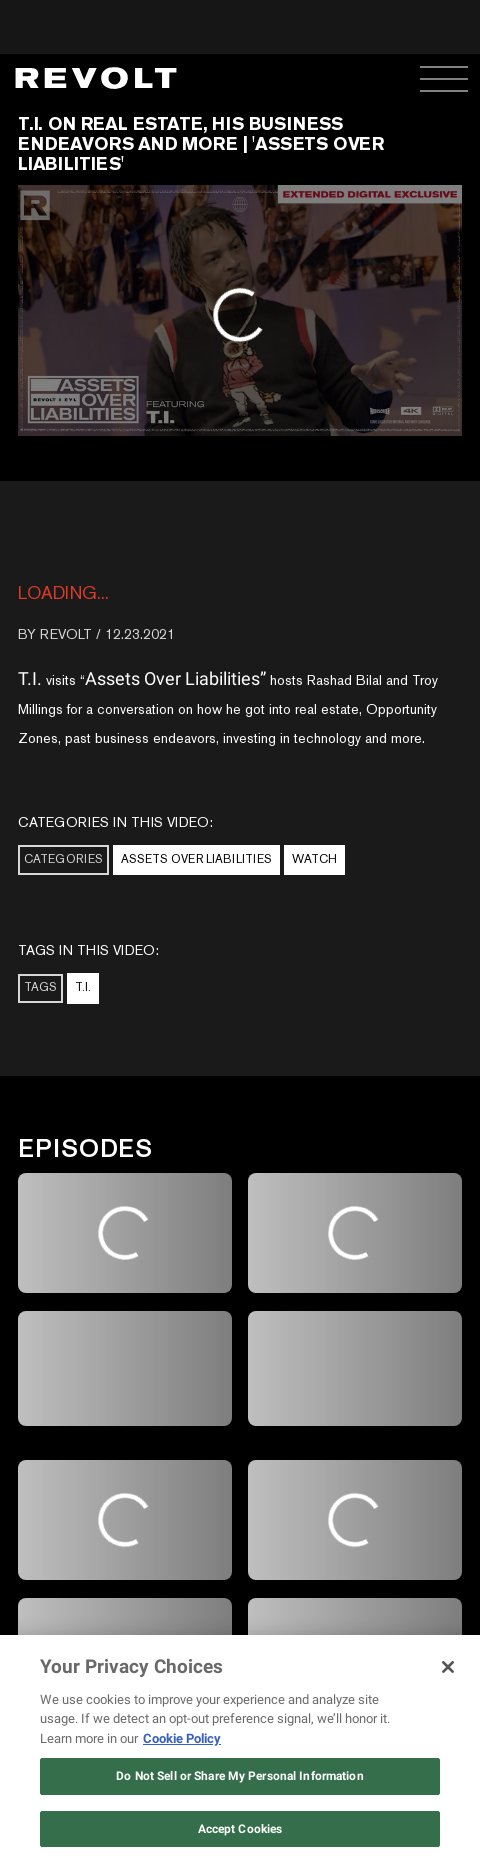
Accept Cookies (240, 1829)
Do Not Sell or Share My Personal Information (239, 1776)
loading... (63, 592)
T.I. (83, 987)
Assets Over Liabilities (196, 859)
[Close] (448, 1667)
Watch (314, 859)
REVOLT (66, 634)
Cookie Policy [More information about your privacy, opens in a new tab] (182, 1738)
